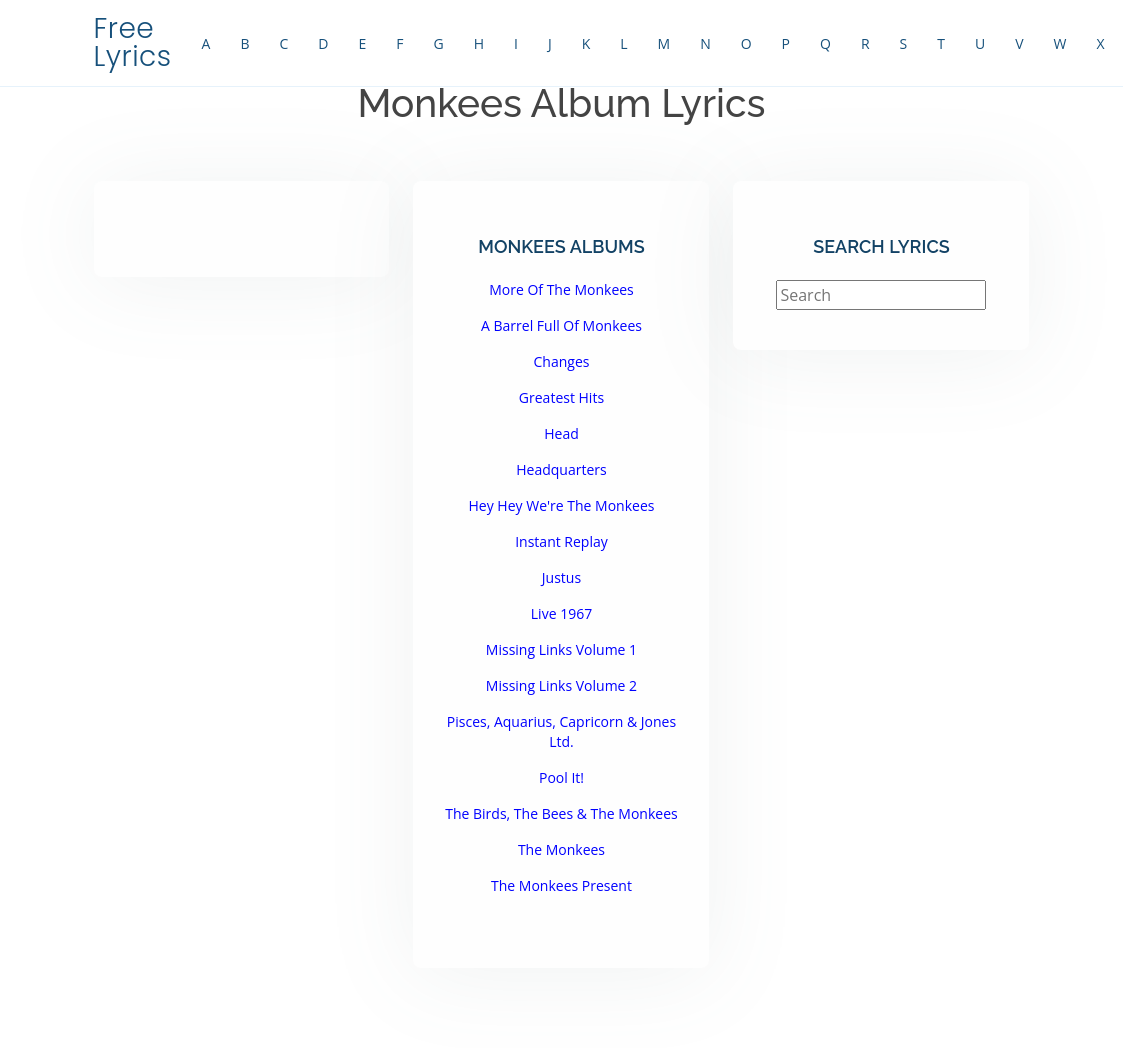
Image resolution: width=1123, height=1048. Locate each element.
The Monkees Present (561, 885)
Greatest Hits (561, 397)
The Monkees (561, 849)
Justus (561, 577)
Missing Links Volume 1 (561, 649)
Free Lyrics (133, 42)
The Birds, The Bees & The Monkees (561, 813)
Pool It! (561, 777)
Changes (562, 361)
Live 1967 (561, 613)
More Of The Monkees (561, 289)
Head (561, 433)
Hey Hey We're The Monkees (562, 505)
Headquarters (561, 469)
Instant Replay (561, 541)
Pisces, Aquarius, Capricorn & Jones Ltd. (561, 731)
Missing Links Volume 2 (561, 685)
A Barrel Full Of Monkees (561, 325)
